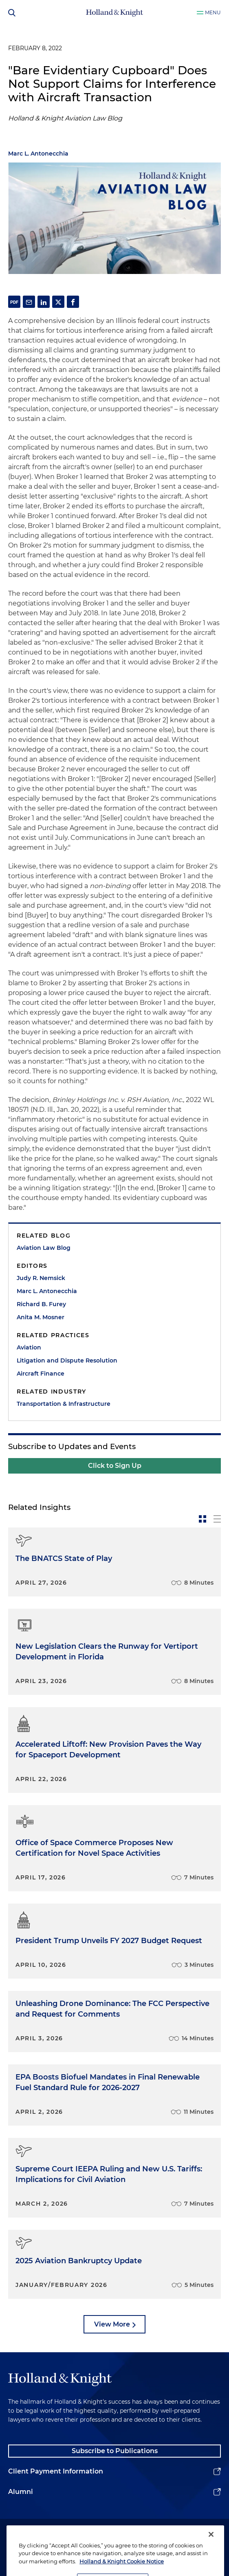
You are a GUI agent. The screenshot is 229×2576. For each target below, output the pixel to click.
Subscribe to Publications (115, 2451)
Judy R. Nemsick (41, 1278)
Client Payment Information (55, 2471)
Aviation (29, 1347)
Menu (213, 12)
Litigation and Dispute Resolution (67, 1360)
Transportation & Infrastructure (63, 1403)
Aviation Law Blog (43, 1247)
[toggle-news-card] (202, 1519)
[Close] (211, 2543)
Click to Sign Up (114, 1465)
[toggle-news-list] (217, 1519)
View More (112, 2324)
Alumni (20, 2492)
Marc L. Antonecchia (38, 153)
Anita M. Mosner (40, 1317)
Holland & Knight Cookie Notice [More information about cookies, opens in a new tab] (121, 2570)
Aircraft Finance (40, 1373)
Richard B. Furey (41, 1304)
